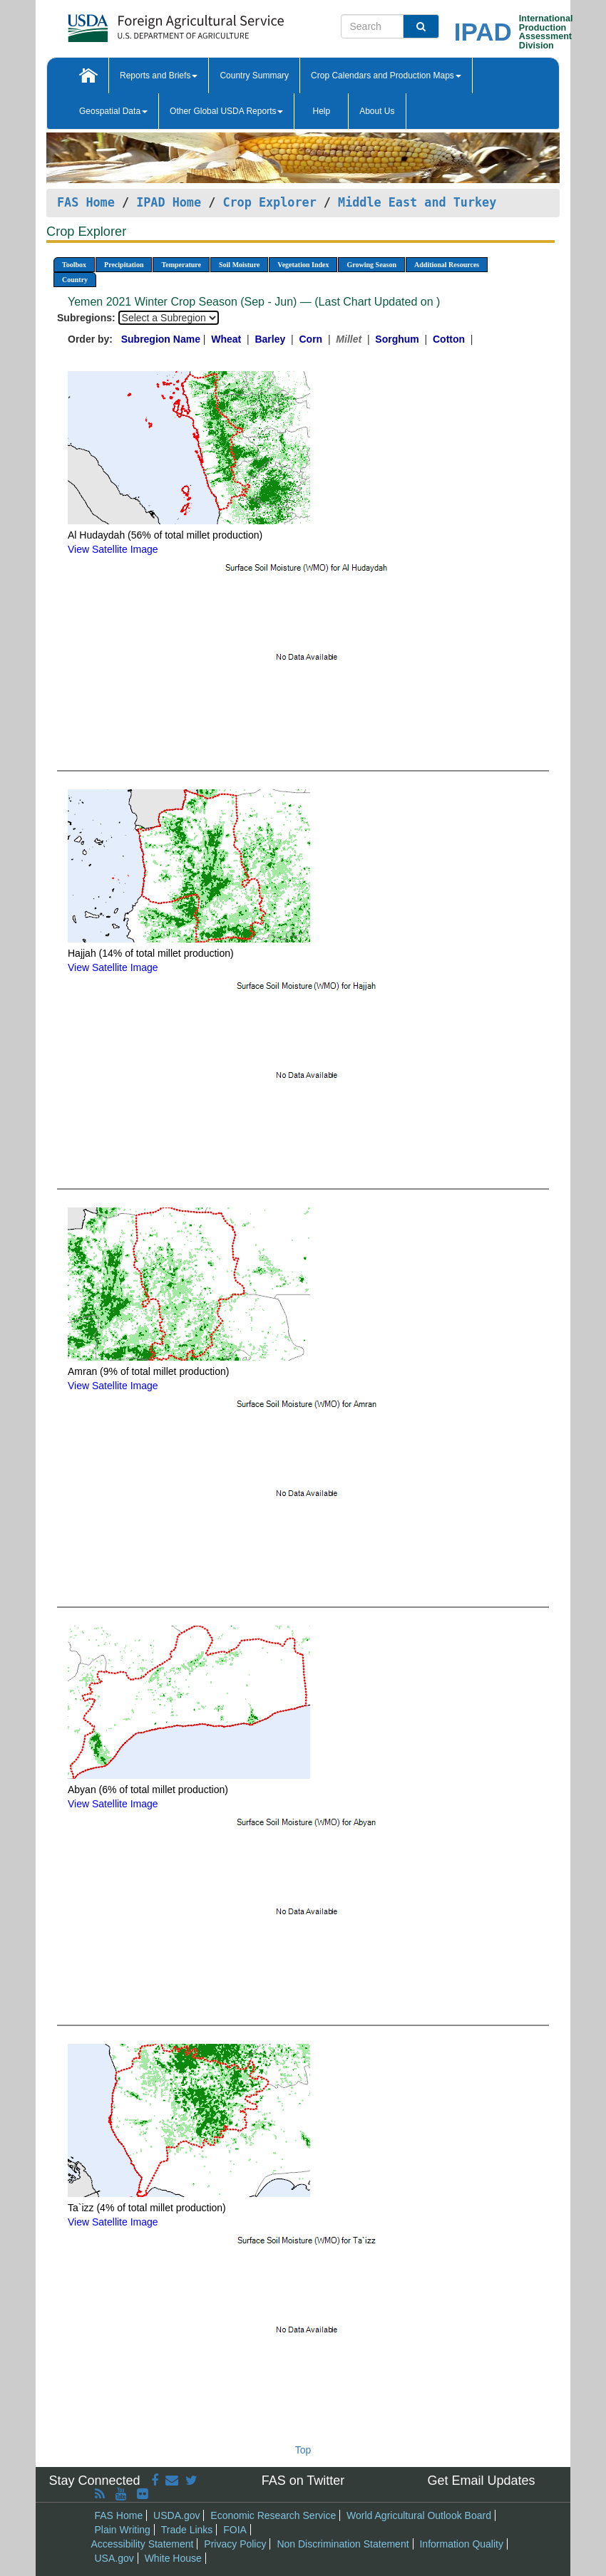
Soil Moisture (239, 265)
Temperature (181, 265)
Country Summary (254, 75)
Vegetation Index (303, 265)
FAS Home (86, 202)
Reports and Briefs (158, 75)
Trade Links (187, 2529)
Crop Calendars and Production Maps (386, 75)
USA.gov (114, 2558)
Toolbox (74, 265)
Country (75, 280)
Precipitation (123, 265)
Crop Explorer (269, 202)
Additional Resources (446, 265)
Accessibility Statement (142, 2544)
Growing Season (371, 265)
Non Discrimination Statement (343, 2544)
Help (321, 111)
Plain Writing (122, 2529)
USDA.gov (176, 2515)
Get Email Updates (481, 2480)
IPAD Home (168, 202)
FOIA (235, 2529)
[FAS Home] (140, 23)
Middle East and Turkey (417, 202)
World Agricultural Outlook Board (418, 2515)
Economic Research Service (273, 2515)
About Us (376, 111)
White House (173, 2558)
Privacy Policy (235, 2544)
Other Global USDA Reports (226, 111)
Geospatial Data (113, 111)
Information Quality (461, 2544)
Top (303, 2450)
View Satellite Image (113, 549)
